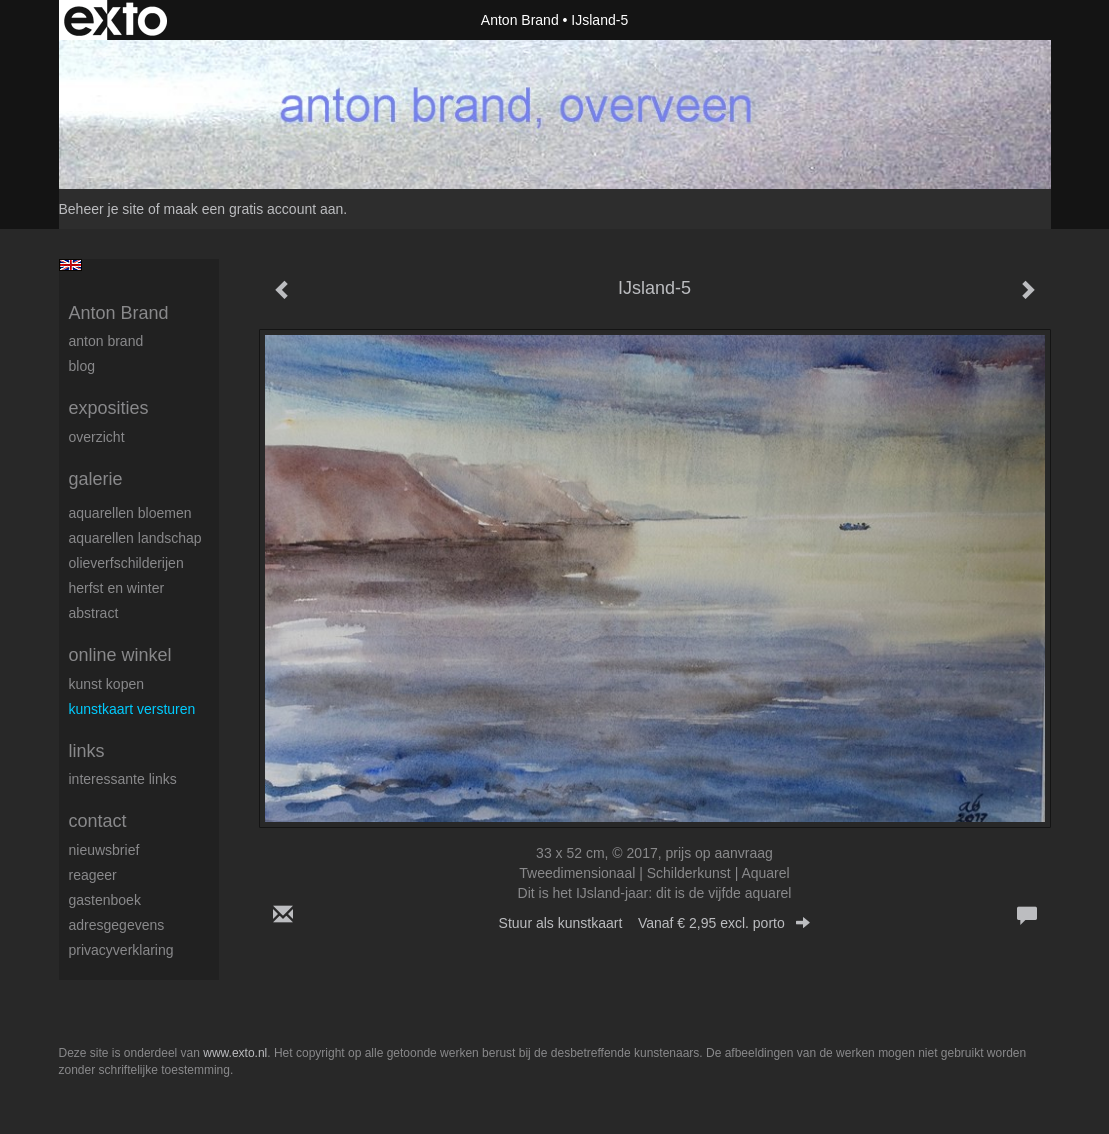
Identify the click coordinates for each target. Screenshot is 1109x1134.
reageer (93, 875)
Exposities (109, 408)
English (70, 265)
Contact (98, 821)
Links (87, 751)
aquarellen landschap (135, 538)
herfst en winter (117, 588)
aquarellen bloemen (130, 513)
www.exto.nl (235, 1053)
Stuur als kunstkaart (655, 923)
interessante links (123, 779)
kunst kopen (107, 684)
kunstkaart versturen (132, 709)
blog (82, 366)
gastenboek (105, 900)
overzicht (97, 437)
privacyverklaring (121, 950)
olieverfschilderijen (126, 563)
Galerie (96, 479)
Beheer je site (102, 209)
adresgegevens (117, 925)
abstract (94, 613)
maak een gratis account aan (254, 209)
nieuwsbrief (104, 850)
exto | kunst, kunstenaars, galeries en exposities (115, 20)
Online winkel (120, 655)
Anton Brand (520, 20)
